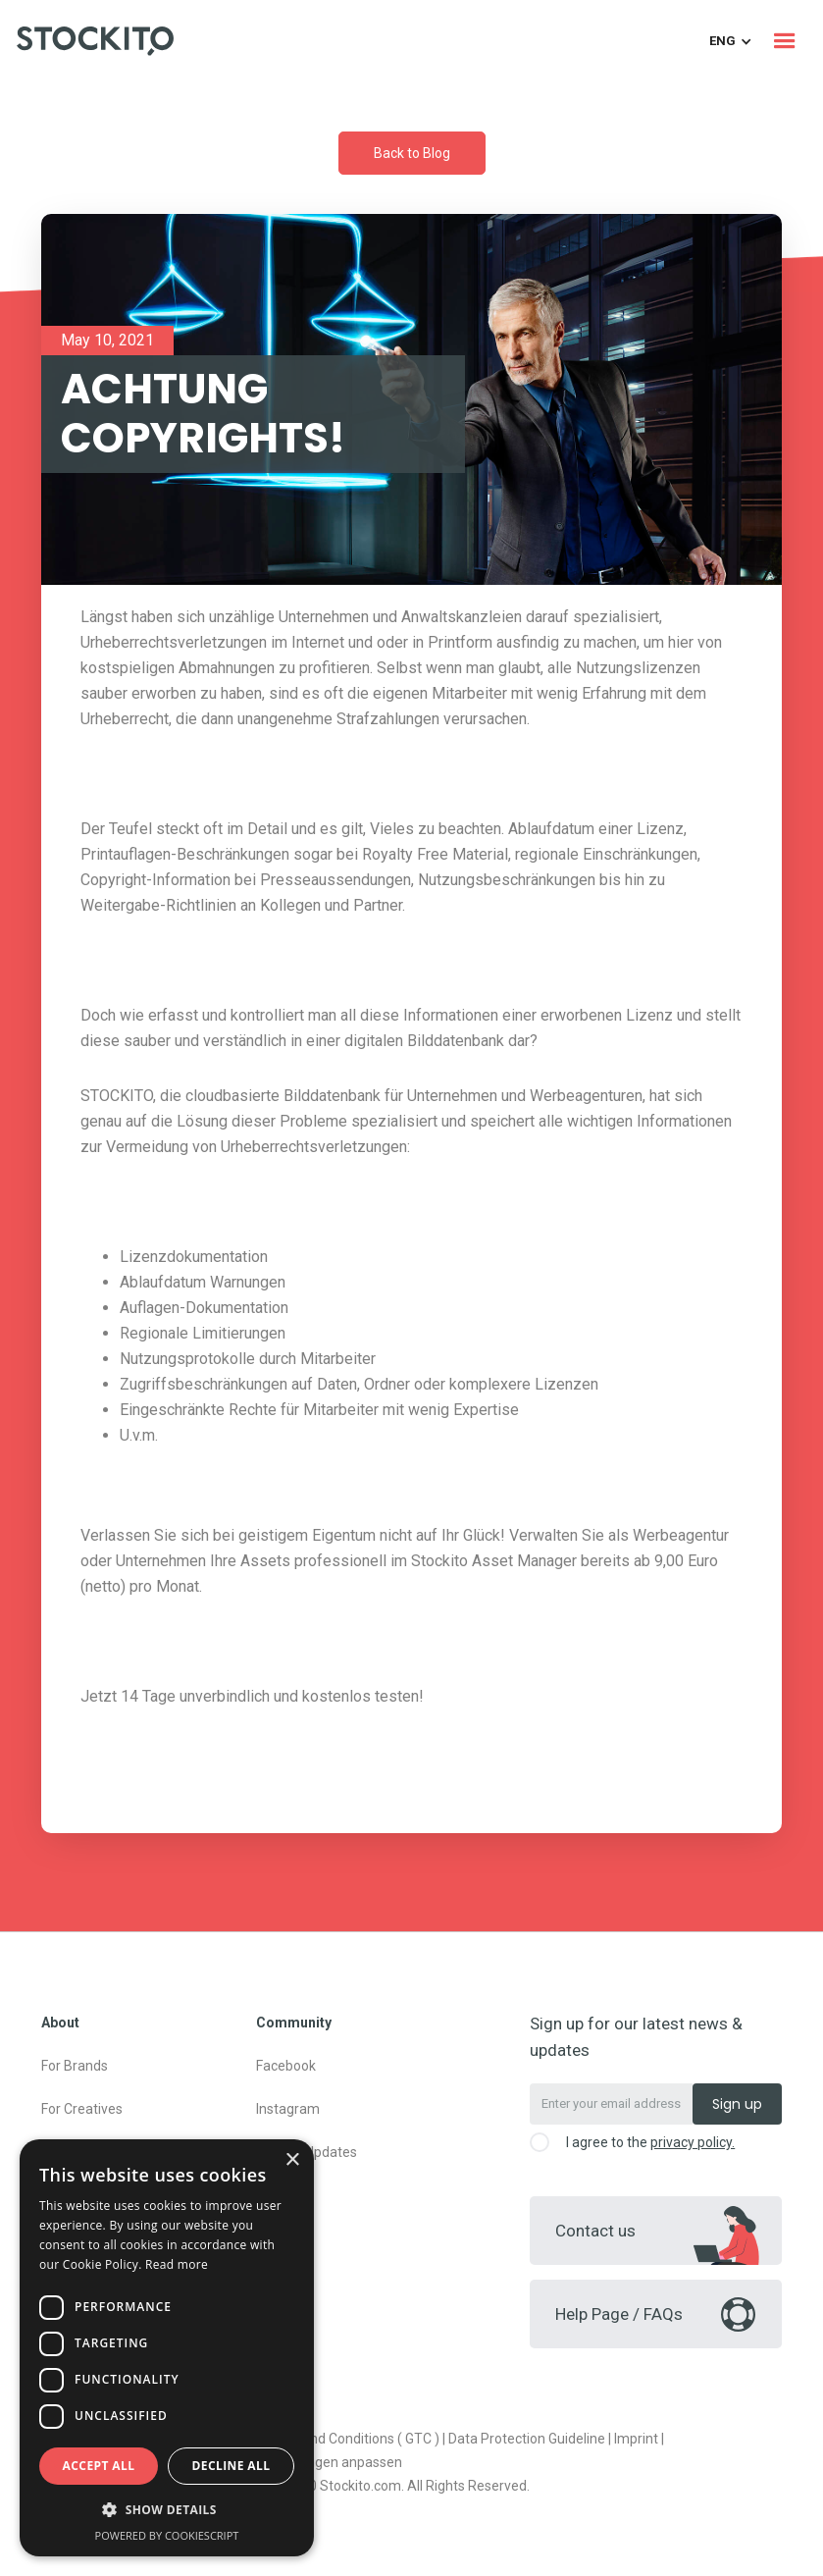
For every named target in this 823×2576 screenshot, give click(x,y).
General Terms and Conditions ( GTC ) (323, 2438)
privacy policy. (692, 2142)
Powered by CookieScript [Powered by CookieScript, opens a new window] (167, 2535)
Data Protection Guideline (526, 2438)
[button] (784, 41)
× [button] (291, 2160)
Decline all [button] (231, 2465)
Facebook (286, 2066)
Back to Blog (412, 153)
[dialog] (167, 2347)
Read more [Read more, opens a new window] (176, 2264)
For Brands (74, 2066)
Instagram (288, 2109)
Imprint (636, 2438)
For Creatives (82, 2109)
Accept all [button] (99, 2465)
